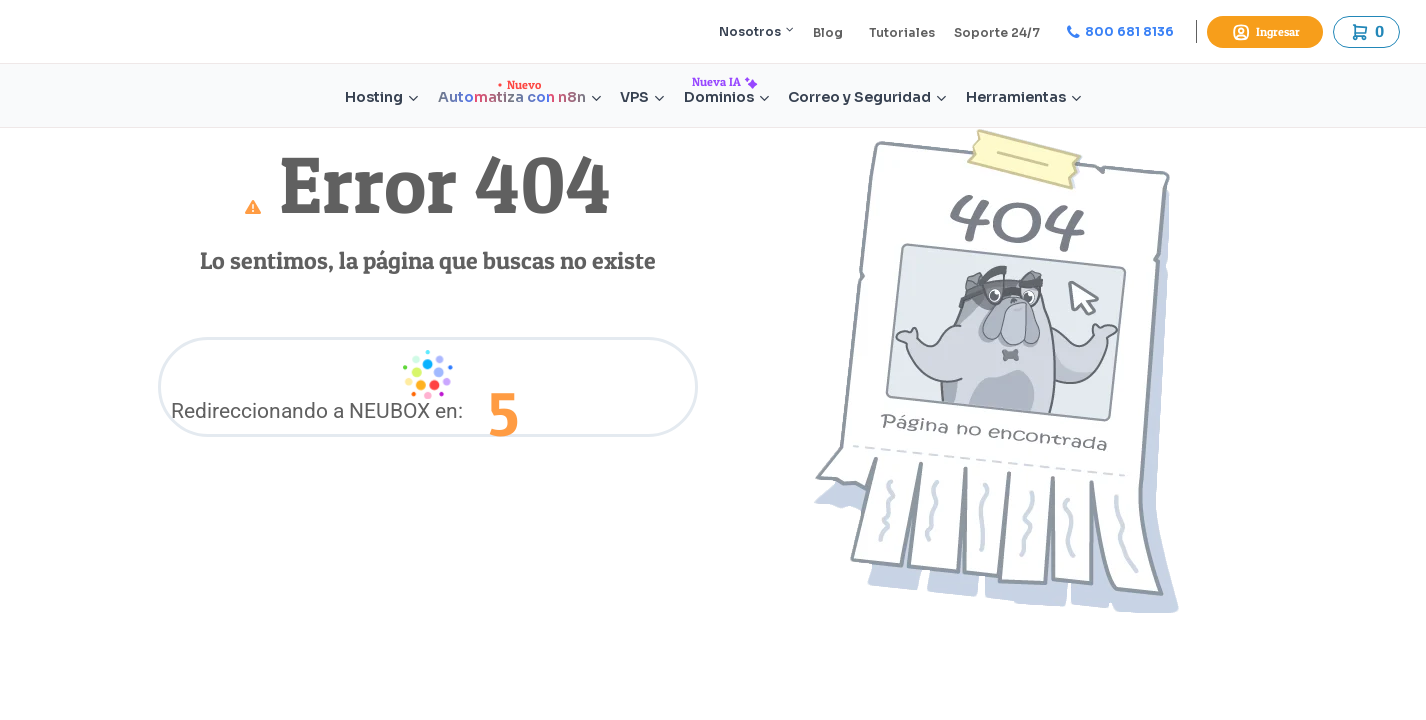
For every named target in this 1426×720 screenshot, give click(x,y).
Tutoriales (902, 32)
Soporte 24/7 (997, 32)
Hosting (381, 97)
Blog (828, 32)
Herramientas (1023, 97)
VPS (642, 97)
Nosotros (756, 31)
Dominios (726, 97)
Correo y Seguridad (867, 97)
